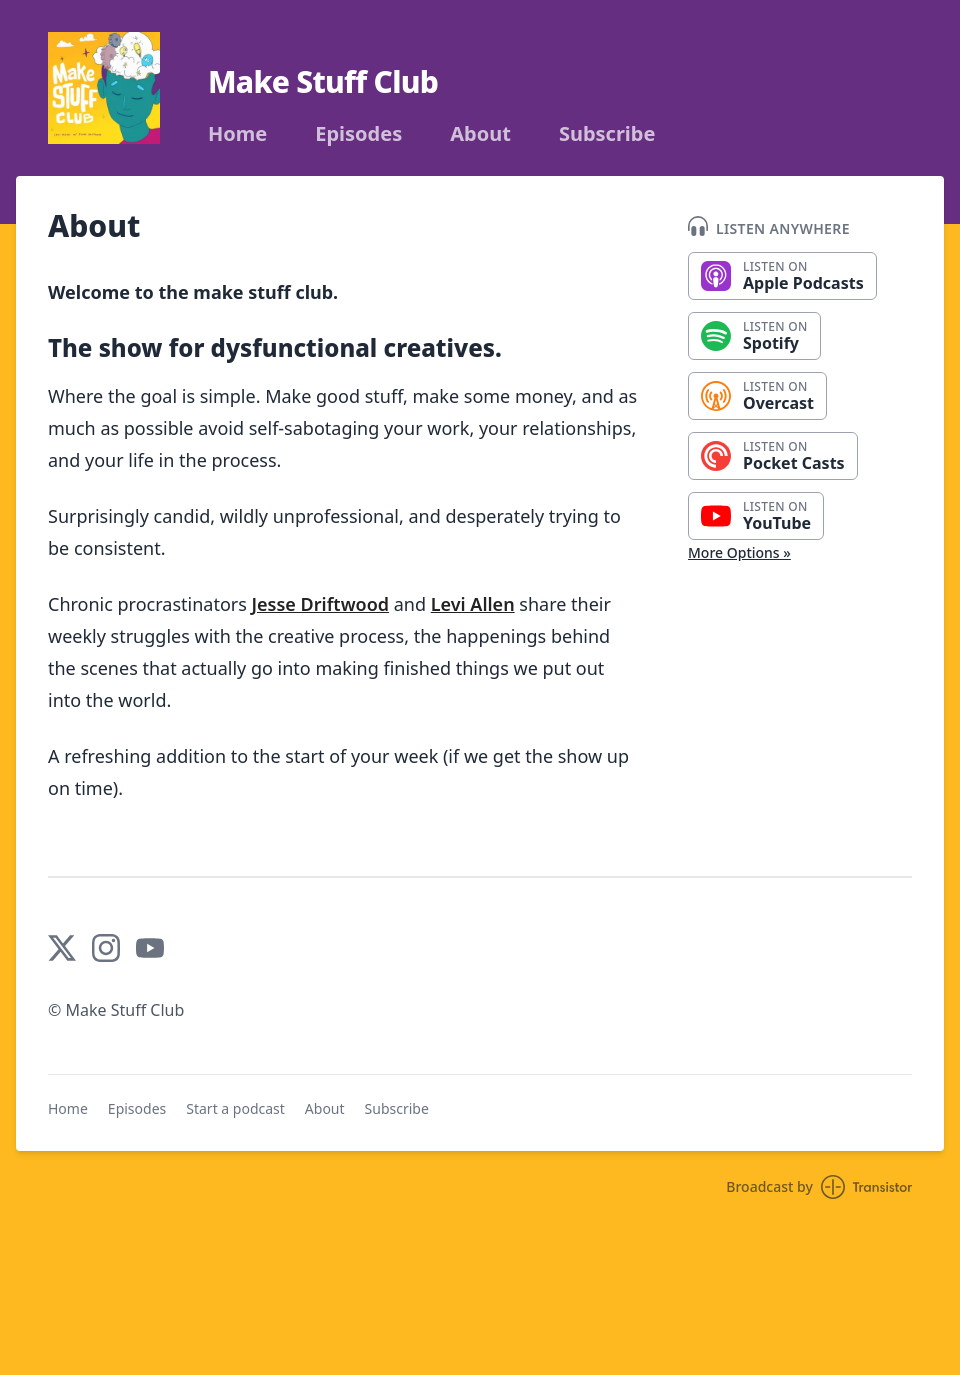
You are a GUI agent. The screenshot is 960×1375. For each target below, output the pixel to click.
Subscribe (607, 134)
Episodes (358, 134)
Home (237, 134)
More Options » (739, 552)
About (480, 134)
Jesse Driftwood (321, 604)
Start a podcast (235, 1108)
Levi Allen (473, 604)
